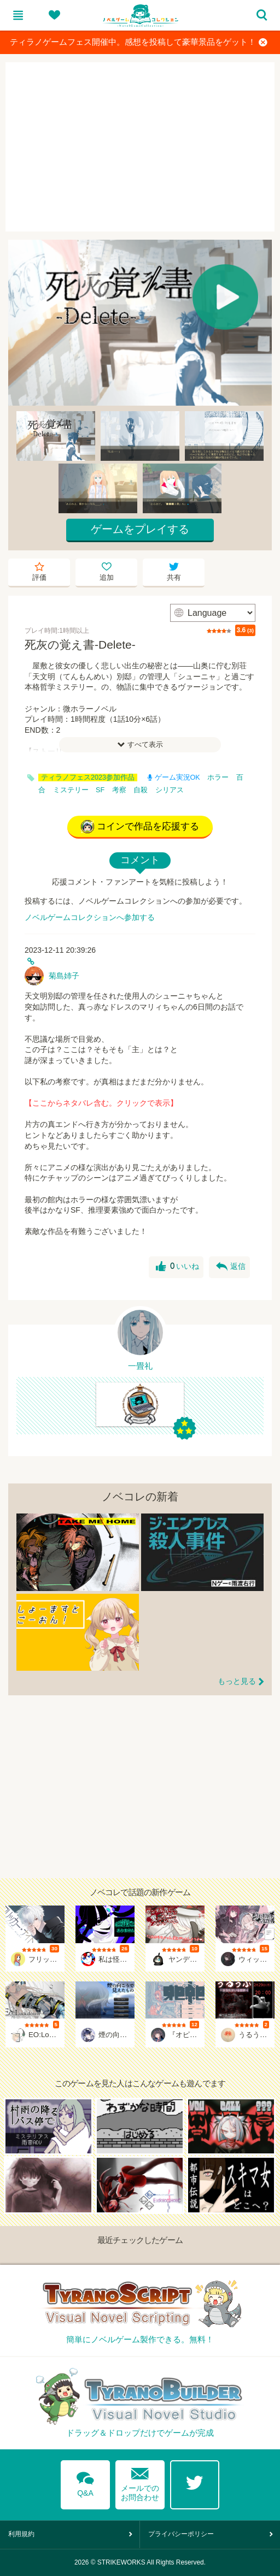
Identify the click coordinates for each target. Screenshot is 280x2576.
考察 (119, 790)
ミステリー (71, 790)
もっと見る (237, 1681)
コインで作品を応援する (140, 826)
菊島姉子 (64, 975)
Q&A (85, 2482)
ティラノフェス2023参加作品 (88, 777)
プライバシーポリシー (181, 2534)
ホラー (218, 777)
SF (100, 790)
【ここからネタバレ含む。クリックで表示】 (101, 1103)
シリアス (169, 790)
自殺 (140, 790)
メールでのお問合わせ (140, 2482)
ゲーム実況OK (174, 777)
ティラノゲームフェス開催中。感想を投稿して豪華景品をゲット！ (138, 42)
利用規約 (21, 2534)
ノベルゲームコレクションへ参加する (90, 917)
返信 (231, 1266)
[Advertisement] (140, 146)
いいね (177, 1266)
